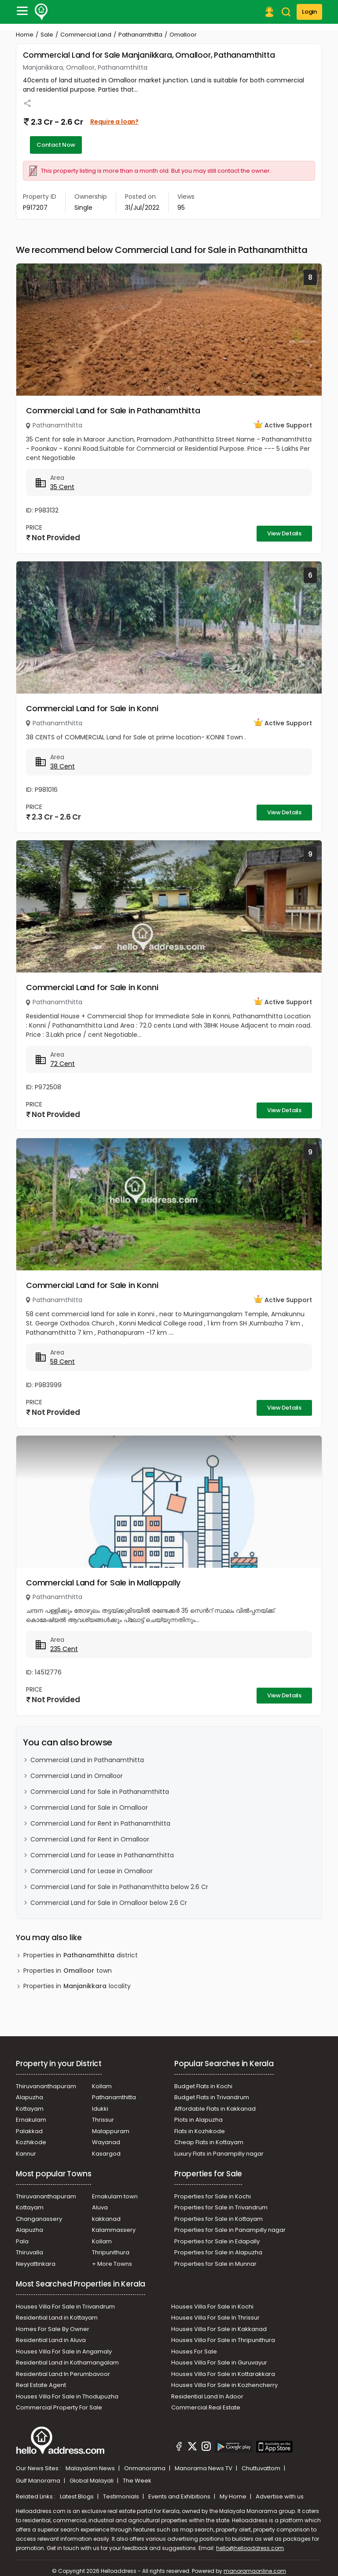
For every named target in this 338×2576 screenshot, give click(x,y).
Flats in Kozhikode (199, 2131)
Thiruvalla (29, 2252)
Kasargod (106, 2153)
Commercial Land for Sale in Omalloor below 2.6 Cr (108, 1902)
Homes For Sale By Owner (52, 2329)
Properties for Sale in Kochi (212, 2196)
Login (309, 11)
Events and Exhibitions (180, 2496)
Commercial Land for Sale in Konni (92, 708)
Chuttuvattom (262, 2468)
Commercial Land (85, 34)
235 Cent (64, 1648)
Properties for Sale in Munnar (215, 2264)
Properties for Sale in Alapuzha (218, 2252)
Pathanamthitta (140, 34)
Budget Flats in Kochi (203, 2086)
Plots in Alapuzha (198, 2120)
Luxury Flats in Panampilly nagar (219, 2153)
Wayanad (106, 2142)
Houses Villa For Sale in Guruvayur (219, 2362)
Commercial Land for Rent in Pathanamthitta (100, 1823)
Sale (46, 34)
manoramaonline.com (255, 2571)
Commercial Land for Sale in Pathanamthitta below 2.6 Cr (119, 1886)
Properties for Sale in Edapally (217, 2241)
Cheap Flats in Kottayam (208, 2142)
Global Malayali (92, 2480)
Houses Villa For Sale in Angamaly (64, 2351)
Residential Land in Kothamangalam (67, 2362)
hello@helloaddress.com (250, 2548)
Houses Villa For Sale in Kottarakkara (223, 2374)
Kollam (102, 2086)
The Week (137, 2480)
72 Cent (62, 1063)
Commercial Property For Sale (59, 2407)
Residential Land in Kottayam (57, 2317)
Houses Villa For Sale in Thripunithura (223, 2340)
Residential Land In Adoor (207, 2396)
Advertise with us (280, 2496)
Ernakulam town (115, 2196)
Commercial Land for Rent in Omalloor (89, 1839)
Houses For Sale (194, 2351)
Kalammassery (114, 2230)
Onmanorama (145, 2468)
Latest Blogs (77, 2496)
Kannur (26, 2153)
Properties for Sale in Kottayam (218, 2219)
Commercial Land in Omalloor (76, 1775)
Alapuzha (29, 2097)
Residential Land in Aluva (51, 2340)
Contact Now (56, 145)
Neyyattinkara (35, 2264)
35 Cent (62, 487)
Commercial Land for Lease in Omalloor (91, 1871)
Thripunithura (110, 2252)
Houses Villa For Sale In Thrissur (215, 2317)
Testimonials (121, 2496)
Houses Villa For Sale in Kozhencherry (224, 2385)
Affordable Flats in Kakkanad (215, 2109)
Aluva (100, 2207)
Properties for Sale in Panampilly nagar (230, 2230)
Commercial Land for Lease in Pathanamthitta (102, 1855)
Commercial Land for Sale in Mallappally (103, 1582)
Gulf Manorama (39, 2480)
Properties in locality (77, 1986)
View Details (284, 533)
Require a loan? (114, 121)
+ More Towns (112, 2264)
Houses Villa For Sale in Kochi (212, 2306)
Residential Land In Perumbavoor (63, 2374)
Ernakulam (31, 2120)
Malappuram (110, 2131)
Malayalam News (91, 2468)
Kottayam (30, 2109)
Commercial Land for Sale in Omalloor (89, 1807)
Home (24, 34)
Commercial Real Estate (205, 2407)
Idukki (100, 2109)
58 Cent (62, 1361)
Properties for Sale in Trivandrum (221, 2207)
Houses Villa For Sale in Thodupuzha (67, 2396)
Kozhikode (31, 2142)
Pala (22, 2241)
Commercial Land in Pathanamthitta (87, 1760)
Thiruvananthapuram (46, 2086)
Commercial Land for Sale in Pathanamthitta (113, 410)
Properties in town (67, 1970)
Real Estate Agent (41, 2385)
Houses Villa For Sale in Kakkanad (219, 2329)
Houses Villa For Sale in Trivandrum (65, 2306)
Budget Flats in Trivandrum (211, 2097)
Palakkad (29, 2131)
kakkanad (106, 2219)
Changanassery (39, 2219)
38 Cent (62, 766)
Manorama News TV (204, 2468)
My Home (234, 2496)
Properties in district (80, 1955)
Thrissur (103, 2120)
